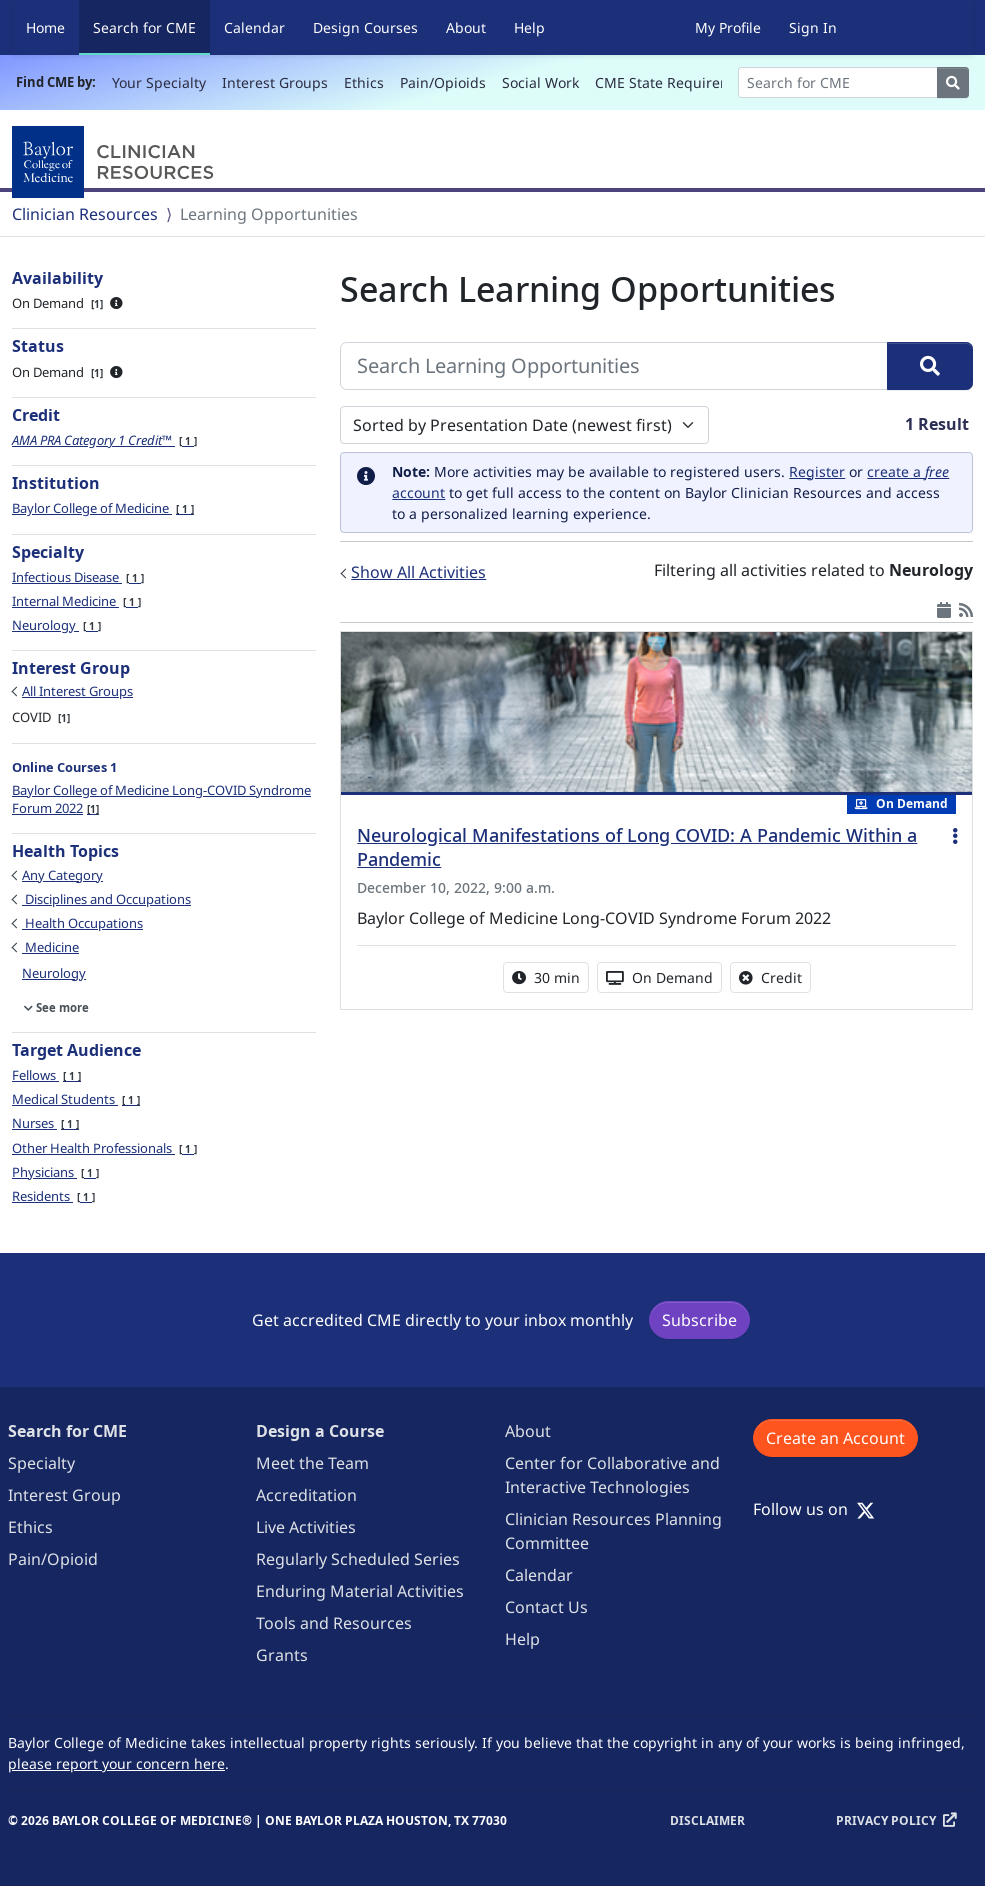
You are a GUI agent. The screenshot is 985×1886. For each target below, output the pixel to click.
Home (45, 27)
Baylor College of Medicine (103, 508)
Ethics (364, 82)
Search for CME (151, 26)
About (466, 27)
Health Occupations (82, 923)
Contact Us (546, 1607)
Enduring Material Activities (360, 1591)
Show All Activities (418, 572)
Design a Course (320, 1431)
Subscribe (699, 1320)
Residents (53, 1196)
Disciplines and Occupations (106, 899)
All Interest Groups (77, 691)
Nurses (45, 1123)
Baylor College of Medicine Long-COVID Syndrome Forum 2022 (161, 799)
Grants (282, 1655)
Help (529, 27)
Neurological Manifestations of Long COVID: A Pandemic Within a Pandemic (637, 847)
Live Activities (306, 1527)
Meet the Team (312, 1463)
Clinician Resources (85, 214)
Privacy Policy (886, 1820)
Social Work (540, 82)
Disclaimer (707, 1820)
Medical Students (76, 1099)
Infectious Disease (78, 577)
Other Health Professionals (104, 1148)
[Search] (838, 82)
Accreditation (306, 1495)
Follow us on (814, 1509)
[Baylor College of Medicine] (117, 162)
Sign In (813, 27)
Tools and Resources (334, 1623)
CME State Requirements (678, 82)
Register (817, 471)
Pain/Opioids (443, 82)
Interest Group (64, 1495)
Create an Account (835, 1438)
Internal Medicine (76, 601)
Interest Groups (275, 82)
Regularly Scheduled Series (358, 1559)
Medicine (50, 947)
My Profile (728, 27)
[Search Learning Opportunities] (614, 366)
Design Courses (365, 27)
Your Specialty (159, 82)
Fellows (46, 1075)
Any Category (62, 875)
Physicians (55, 1172)
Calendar (254, 27)
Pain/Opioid (53, 1559)
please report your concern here (116, 1763)
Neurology (56, 625)
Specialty (41, 1463)
